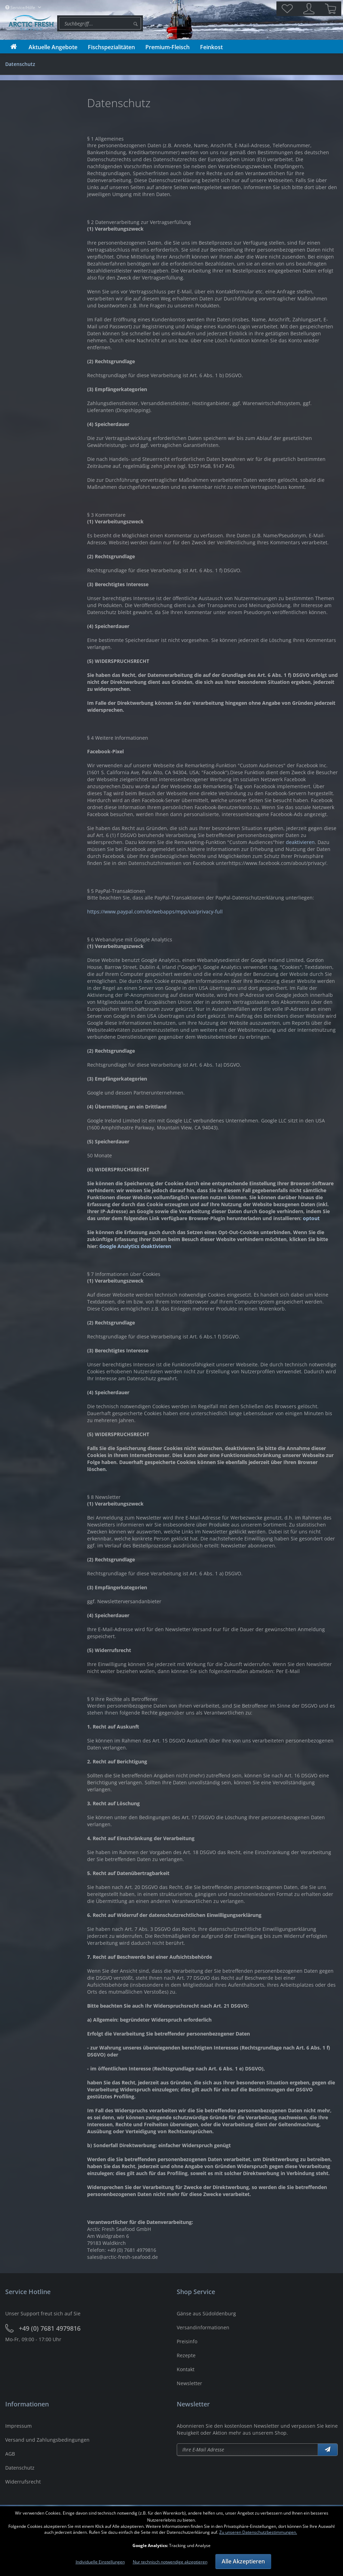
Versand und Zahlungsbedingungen (47, 2439)
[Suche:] (100, 23)
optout (311, 1218)
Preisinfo (187, 2341)
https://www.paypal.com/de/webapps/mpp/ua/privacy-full (155, 911)
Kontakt (186, 2369)
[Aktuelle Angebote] (53, 47)
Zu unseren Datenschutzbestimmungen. (258, 2532)
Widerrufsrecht (23, 2481)
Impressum (18, 2425)
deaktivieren (300, 842)
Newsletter (189, 2383)
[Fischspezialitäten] (111, 47)
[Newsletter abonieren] (247, 2449)
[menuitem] (100, 23)
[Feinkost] (211, 47)
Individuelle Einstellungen (100, 2562)
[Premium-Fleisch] (167, 47)
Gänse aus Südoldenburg (206, 2313)
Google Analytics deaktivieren (135, 1246)
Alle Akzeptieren (243, 2561)
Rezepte (186, 2355)
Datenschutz (20, 2467)
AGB (10, 2453)
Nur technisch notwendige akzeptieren (170, 2562)
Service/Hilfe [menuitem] (20, 7)
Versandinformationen (203, 2327)
